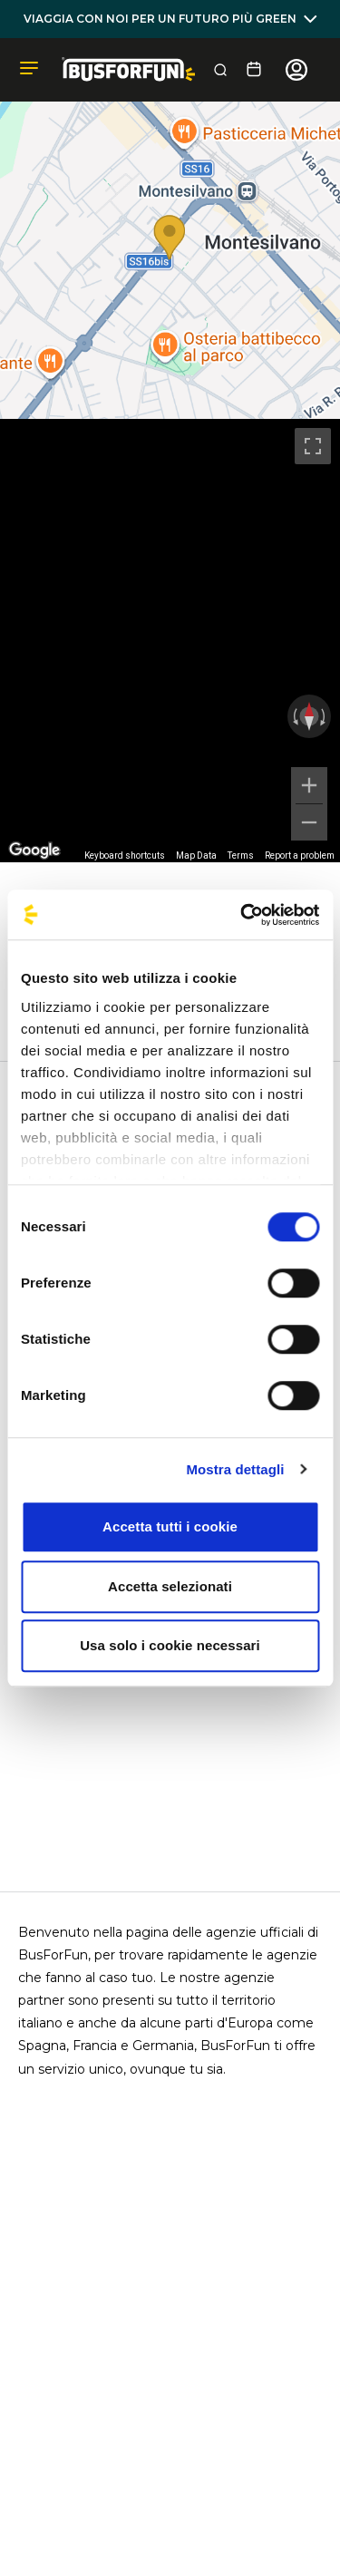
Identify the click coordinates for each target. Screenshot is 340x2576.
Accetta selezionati (170, 1586)
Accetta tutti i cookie (170, 1526)
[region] (170, 640)
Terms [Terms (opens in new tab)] (241, 855)
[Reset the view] (309, 716)
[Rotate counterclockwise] (293, 716)
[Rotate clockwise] (324, 716)
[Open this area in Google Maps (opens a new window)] (34, 850)
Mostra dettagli (235, 1469)
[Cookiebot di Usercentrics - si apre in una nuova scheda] (242, 915)
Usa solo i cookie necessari (170, 1645)
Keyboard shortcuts (124, 855)
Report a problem (300, 855)
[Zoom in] (309, 785)
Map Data (196, 855)
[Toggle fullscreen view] (313, 446)
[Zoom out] (309, 822)
